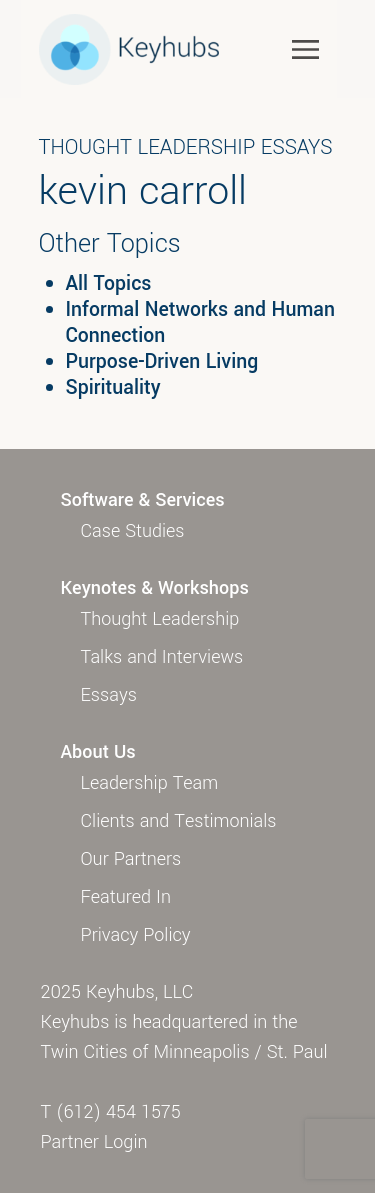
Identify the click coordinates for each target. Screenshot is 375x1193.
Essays (109, 695)
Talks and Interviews (162, 657)
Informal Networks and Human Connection (200, 323)
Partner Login (94, 1142)
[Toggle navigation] (305, 48)
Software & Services (143, 500)
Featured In (126, 897)
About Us (98, 752)
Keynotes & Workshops (155, 588)
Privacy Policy (136, 935)
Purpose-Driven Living (162, 362)
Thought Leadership (160, 619)
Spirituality (113, 388)
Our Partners (131, 859)
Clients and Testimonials (179, 821)
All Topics (109, 284)
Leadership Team (150, 783)
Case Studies (133, 531)
